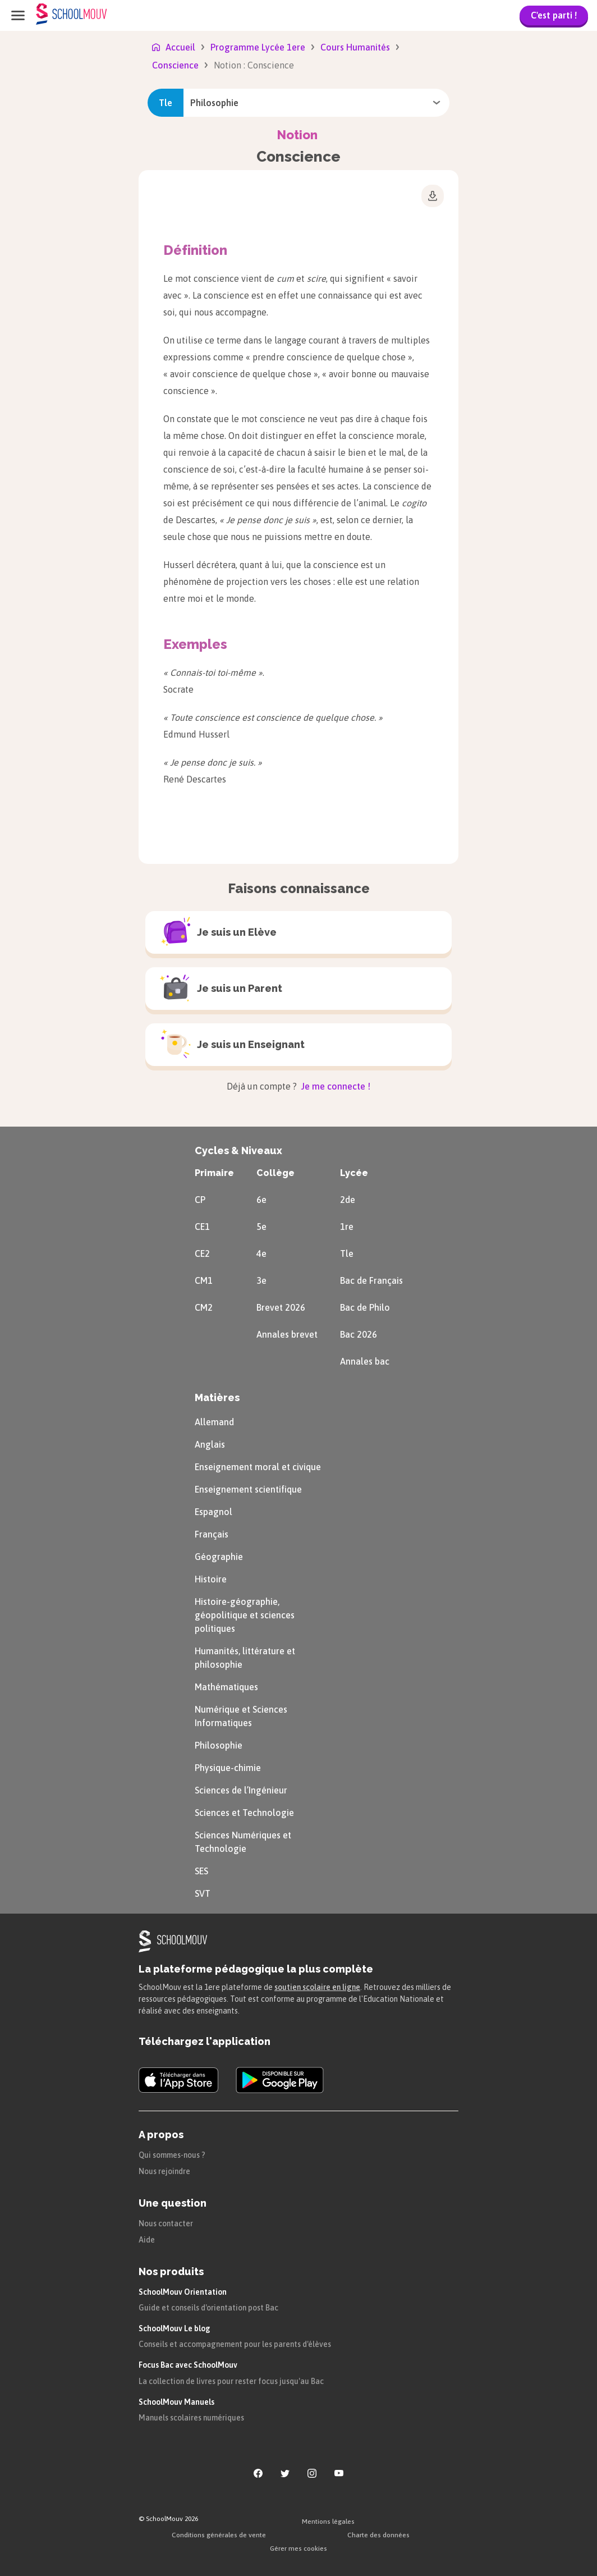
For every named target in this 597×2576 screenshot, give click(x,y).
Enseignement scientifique (248, 1489)
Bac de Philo (365, 1307)
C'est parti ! (554, 15)
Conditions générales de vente (219, 2535)
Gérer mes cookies (298, 2548)
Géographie (219, 1557)
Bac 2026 (358, 1334)
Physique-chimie (228, 1768)
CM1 (204, 1280)
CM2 (204, 1307)
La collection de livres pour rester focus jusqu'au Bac (231, 2381)
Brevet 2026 (280, 1307)
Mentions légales (328, 2521)
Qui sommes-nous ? (172, 2155)
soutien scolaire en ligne (317, 1987)
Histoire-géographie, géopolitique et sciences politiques (245, 1615)
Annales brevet (287, 1334)
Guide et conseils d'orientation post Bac (208, 2307)
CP (200, 1200)
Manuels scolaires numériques (191, 2417)
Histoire (211, 1579)
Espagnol (213, 1512)
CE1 (202, 1226)
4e (261, 1253)
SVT (202, 1893)
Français (211, 1534)
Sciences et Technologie (244, 1813)
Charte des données (378, 2535)
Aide (147, 2239)
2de (347, 1200)
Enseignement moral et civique (258, 1467)
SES (201, 1871)
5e (261, 1226)
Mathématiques (226, 1687)
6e (261, 1200)
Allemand (214, 1422)
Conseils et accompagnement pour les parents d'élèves (235, 2344)
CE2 (202, 1253)
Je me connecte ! (334, 1086)
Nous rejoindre (164, 2171)
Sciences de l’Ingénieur (241, 1790)
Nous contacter (166, 2223)
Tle (346, 1253)
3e (261, 1280)
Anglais (210, 1444)
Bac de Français (371, 1280)
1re (346, 1226)
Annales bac (364, 1361)
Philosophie (218, 1745)
